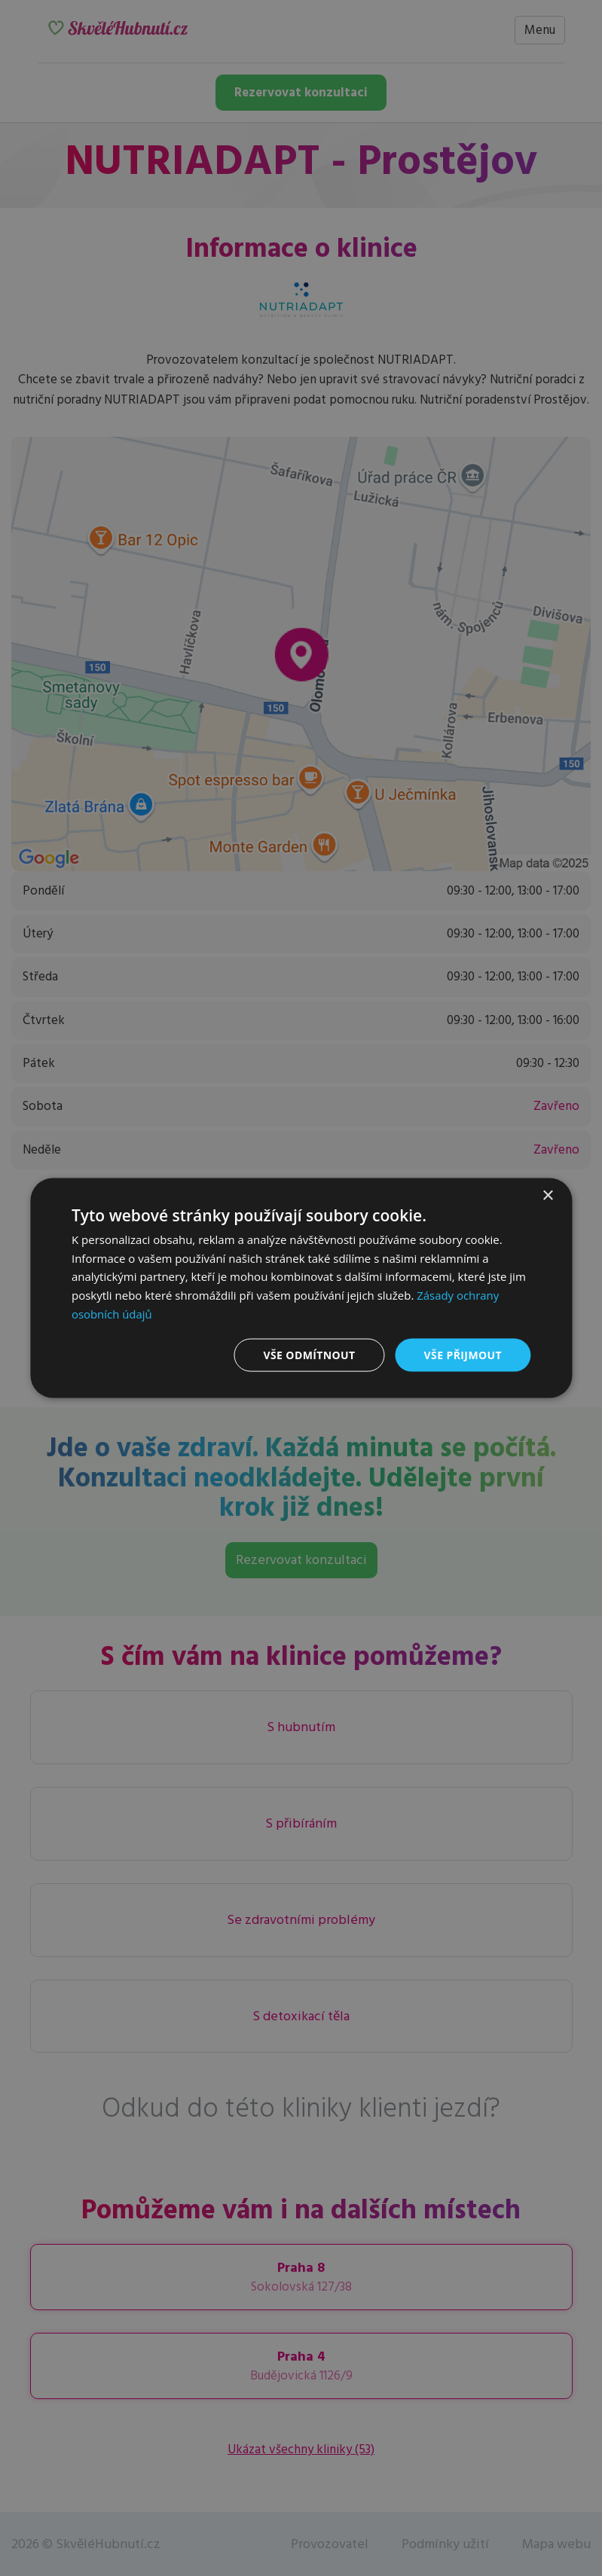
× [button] (547, 1195)
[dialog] (301, 1288)
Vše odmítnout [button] (309, 1354)
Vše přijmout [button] (463, 1354)
